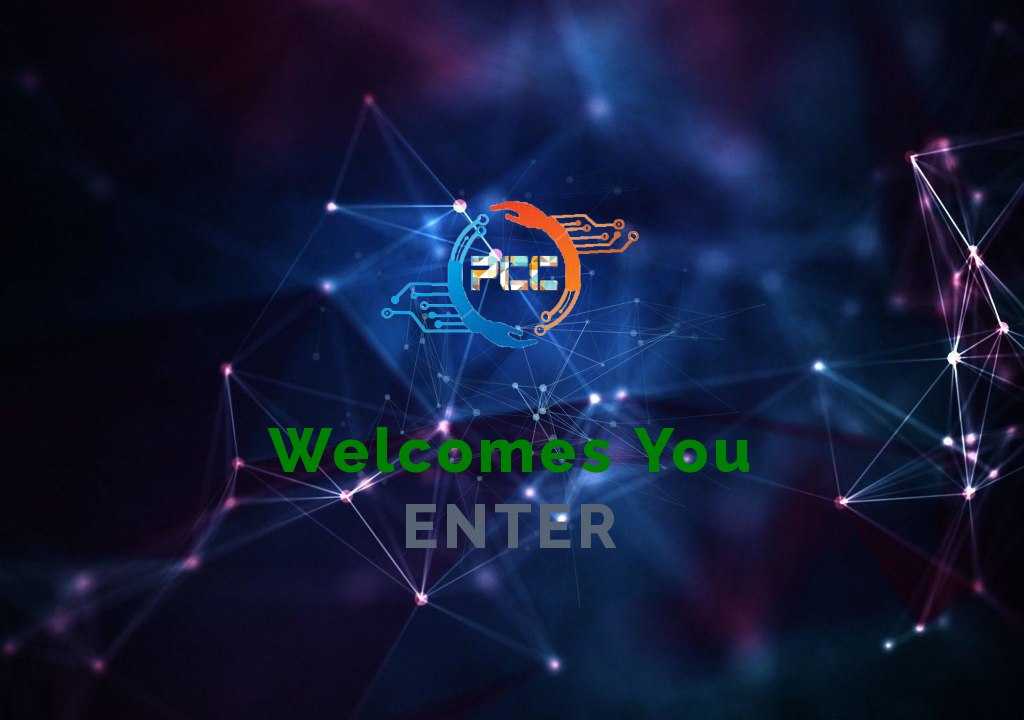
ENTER (512, 526)
